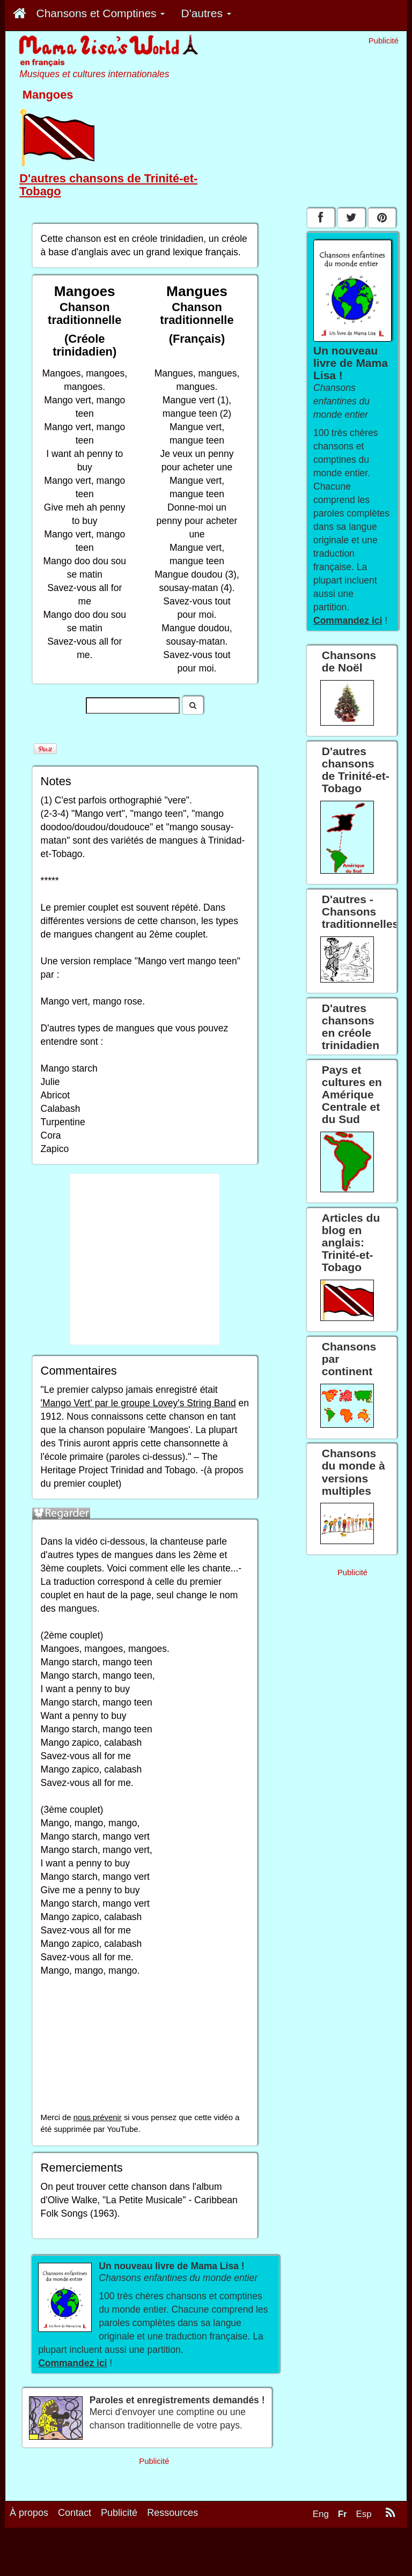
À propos (29, 2512)
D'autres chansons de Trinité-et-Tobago (108, 185)
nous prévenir (97, 2117)
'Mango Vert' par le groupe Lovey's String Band (138, 1403)
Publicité (119, 2512)
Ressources (172, 2512)
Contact (74, 2512)
